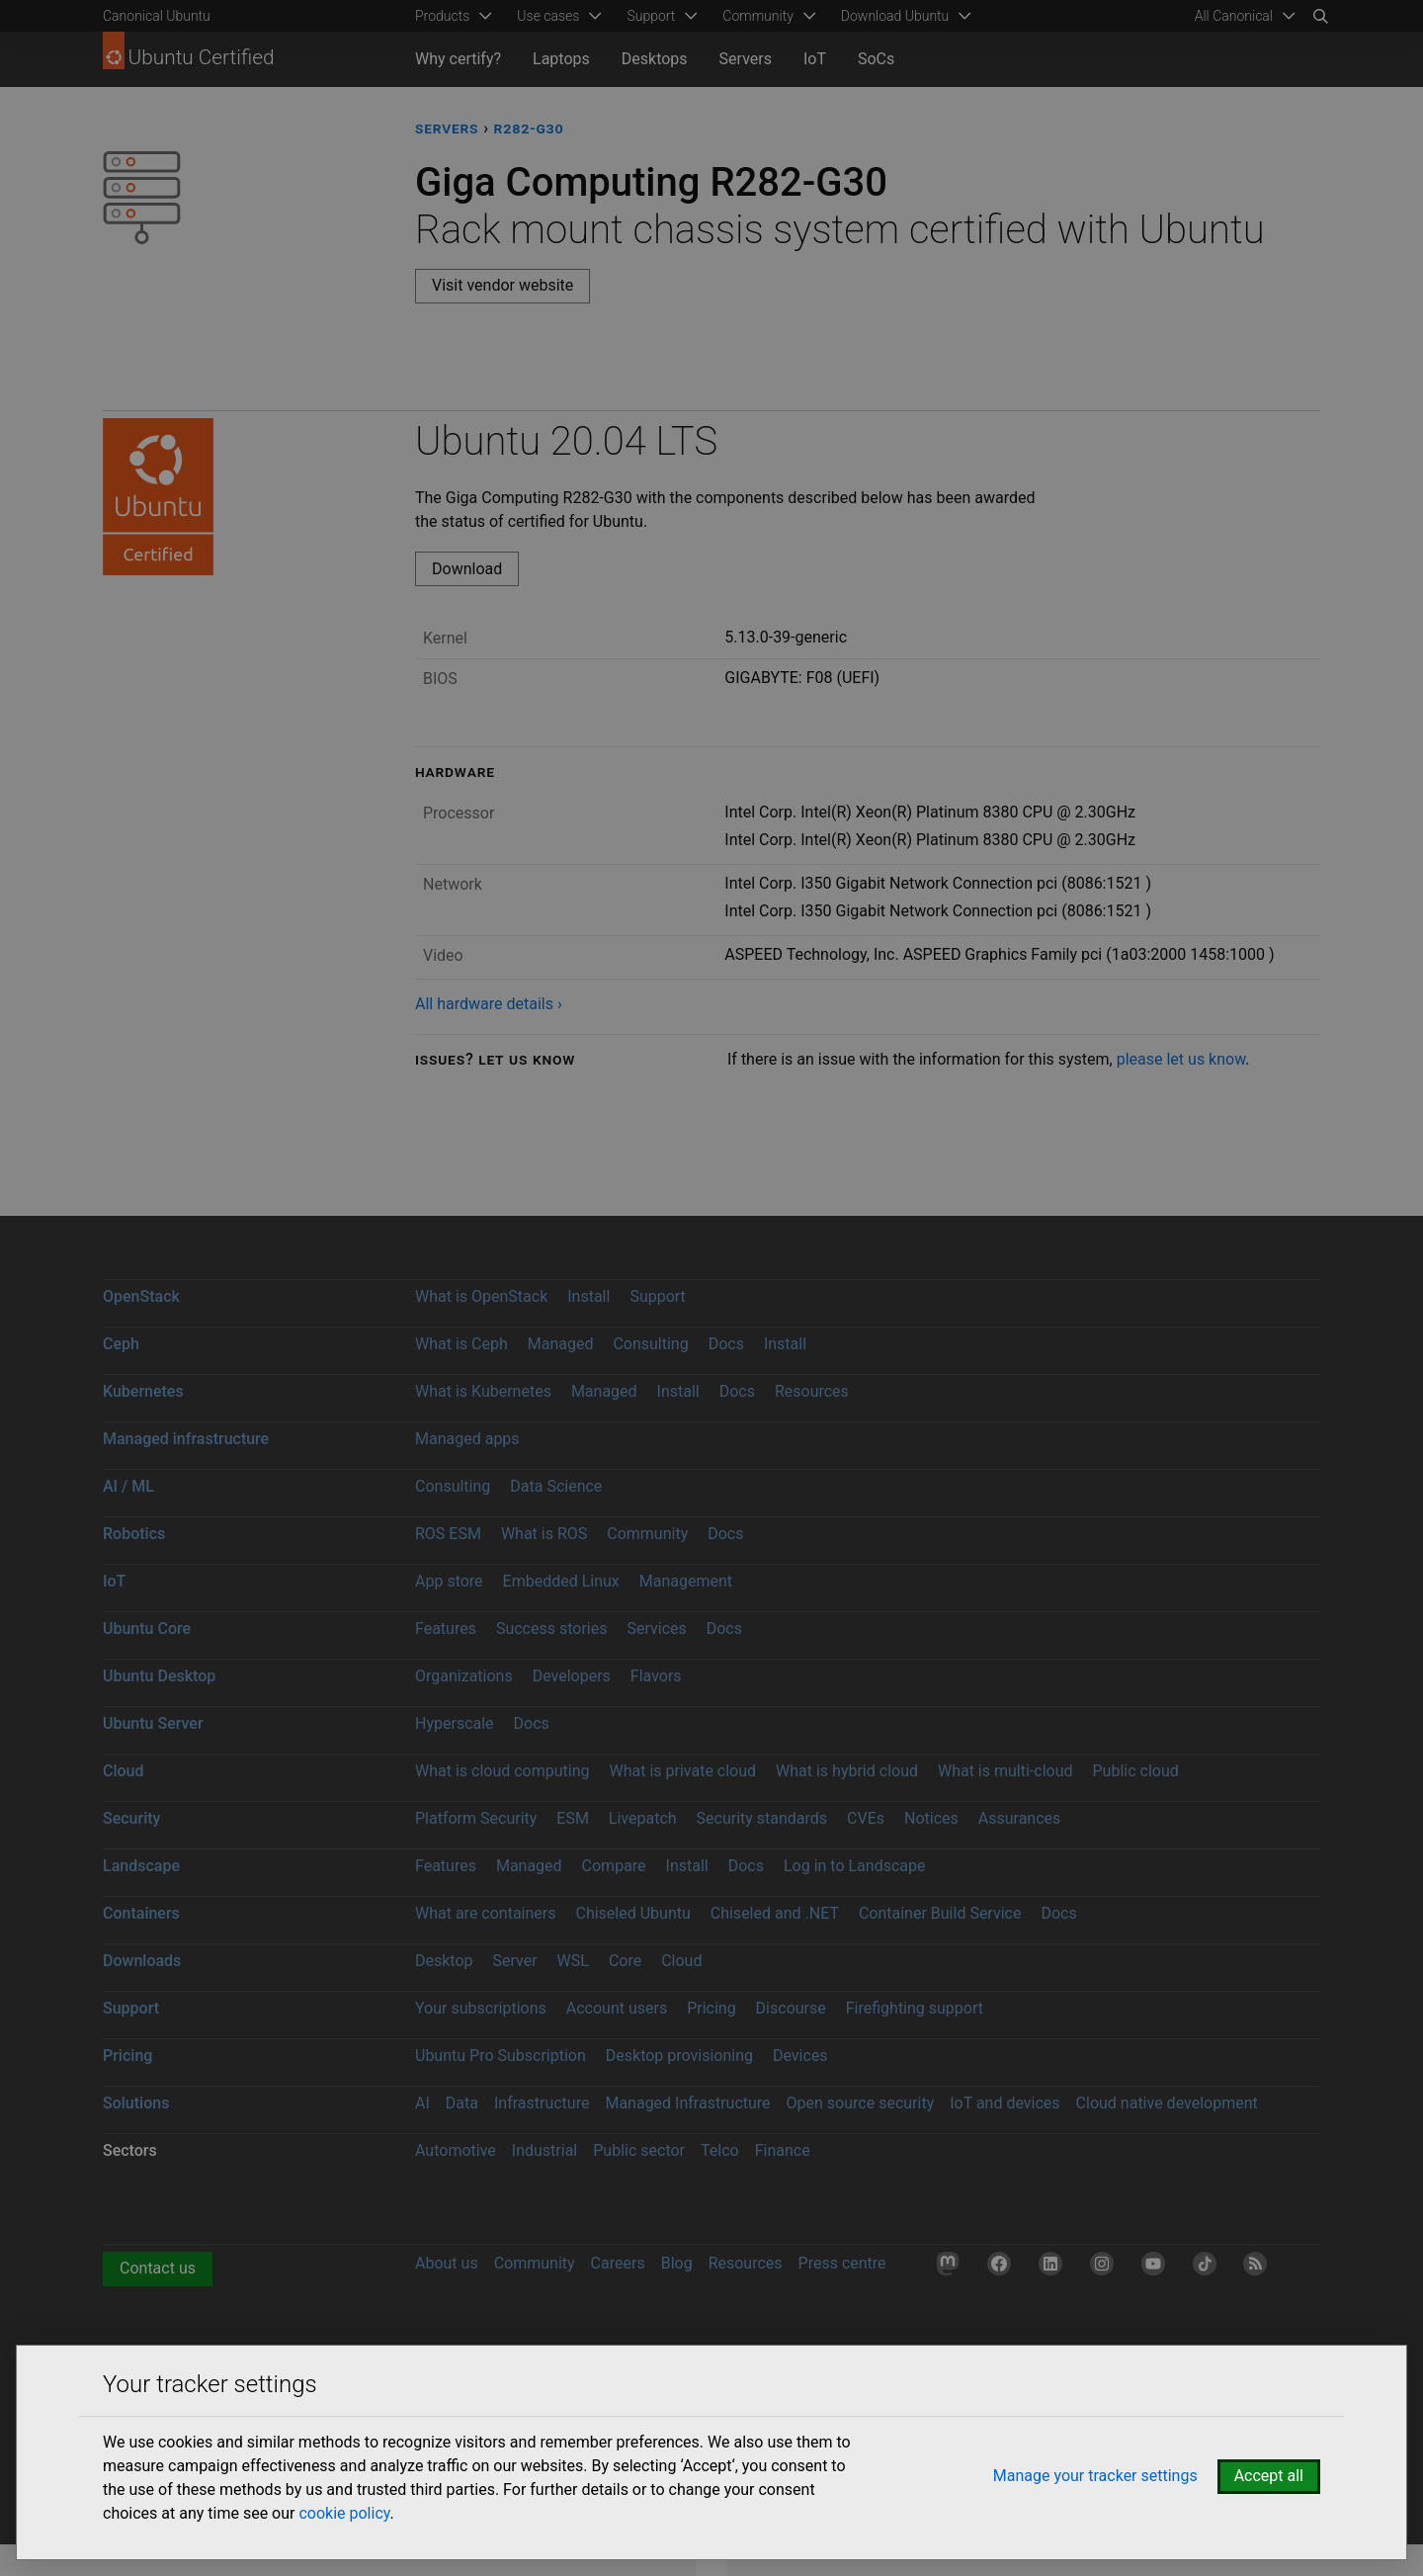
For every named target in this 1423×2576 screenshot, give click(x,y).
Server (515, 1960)
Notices (931, 1818)
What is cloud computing (502, 1770)
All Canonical (1234, 16)
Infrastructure (541, 2103)
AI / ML (128, 1486)
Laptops (561, 58)
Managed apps (467, 1438)
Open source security (861, 2103)
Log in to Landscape (855, 1865)
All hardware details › (488, 1003)
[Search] (1320, 16)
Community (647, 1533)
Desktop (444, 1960)
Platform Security (476, 1818)
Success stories (552, 1628)
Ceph (121, 1343)
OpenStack (141, 1296)
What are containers (485, 1913)
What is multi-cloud (1005, 1770)
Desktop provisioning (679, 2055)
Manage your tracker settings (1095, 2475)
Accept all (1268, 2475)
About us (446, 2263)
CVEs (865, 1818)
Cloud (123, 1770)
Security (131, 1818)
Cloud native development (1167, 2103)
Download (467, 568)
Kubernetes (143, 1391)
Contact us (158, 2268)
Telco (720, 2150)
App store (449, 1581)
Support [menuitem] (651, 16)
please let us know (1181, 1059)
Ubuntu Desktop (159, 1676)
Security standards (762, 1818)
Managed (561, 1343)
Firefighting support (914, 2008)
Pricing (711, 2008)
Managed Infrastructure (687, 2103)
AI (422, 2103)
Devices (800, 2055)
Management (685, 1581)
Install (588, 1296)
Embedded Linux (561, 1581)
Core (625, 1960)
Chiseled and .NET (775, 1913)
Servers (745, 58)
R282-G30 (529, 128)
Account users (616, 2008)
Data (462, 2103)
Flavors (656, 1676)
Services (656, 1628)
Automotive (455, 2150)
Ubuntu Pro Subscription (500, 2055)
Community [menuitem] (757, 16)
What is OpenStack (481, 1296)
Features (445, 1628)
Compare (614, 1865)
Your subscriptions (480, 2008)
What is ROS (544, 1533)
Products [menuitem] (442, 16)
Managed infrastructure (186, 1438)
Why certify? (458, 58)
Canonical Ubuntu (156, 16)
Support (657, 1296)
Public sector (639, 2150)
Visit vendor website (502, 285)
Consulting (650, 1343)
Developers (572, 1676)
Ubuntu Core (147, 1628)
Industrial (544, 2150)
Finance (782, 2150)
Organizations (464, 1676)
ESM (572, 1818)
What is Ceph (461, 1343)
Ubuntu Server (153, 1723)
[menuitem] (1241, 16)
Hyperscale (454, 1723)
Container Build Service (940, 1913)
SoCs (876, 58)
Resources (812, 1391)
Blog (677, 2263)
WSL (573, 1960)
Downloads (142, 1960)
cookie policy (343, 2513)
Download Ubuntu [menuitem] (895, 16)
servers (446, 128)
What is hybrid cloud (847, 1770)
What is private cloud (682, 1770)
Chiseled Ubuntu (632, 1913)
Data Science (556, 1486)
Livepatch (643, 1818)
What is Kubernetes (483, 1391)
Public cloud (1135, 1770)
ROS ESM (448, 1533)
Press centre (842, 2263)
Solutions (136, 2103)
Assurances (1019, 1818)
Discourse (791, 2008)
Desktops (655, 58)
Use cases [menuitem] (548, 16)
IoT (814, 58)
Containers (141, 1913)
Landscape (141, 1865)
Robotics (134, 1533)
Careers (618, 2263)
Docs (726, 1343)
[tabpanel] (867, 717)
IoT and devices (1004, 2103)
